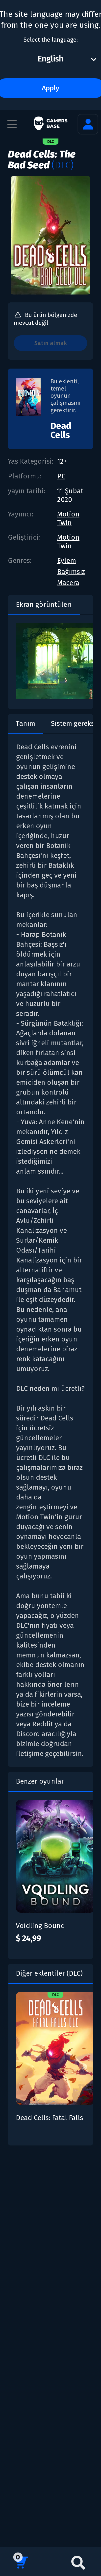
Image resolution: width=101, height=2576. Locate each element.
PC (61, 476)
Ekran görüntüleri (44, 604)
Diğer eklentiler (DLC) (49, 1973)
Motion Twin (68, 518)
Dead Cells (60, 430)
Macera (68, 583)
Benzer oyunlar (40, 1781)
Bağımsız (71, 572)
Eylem (66, 560)
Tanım (25, 723)
